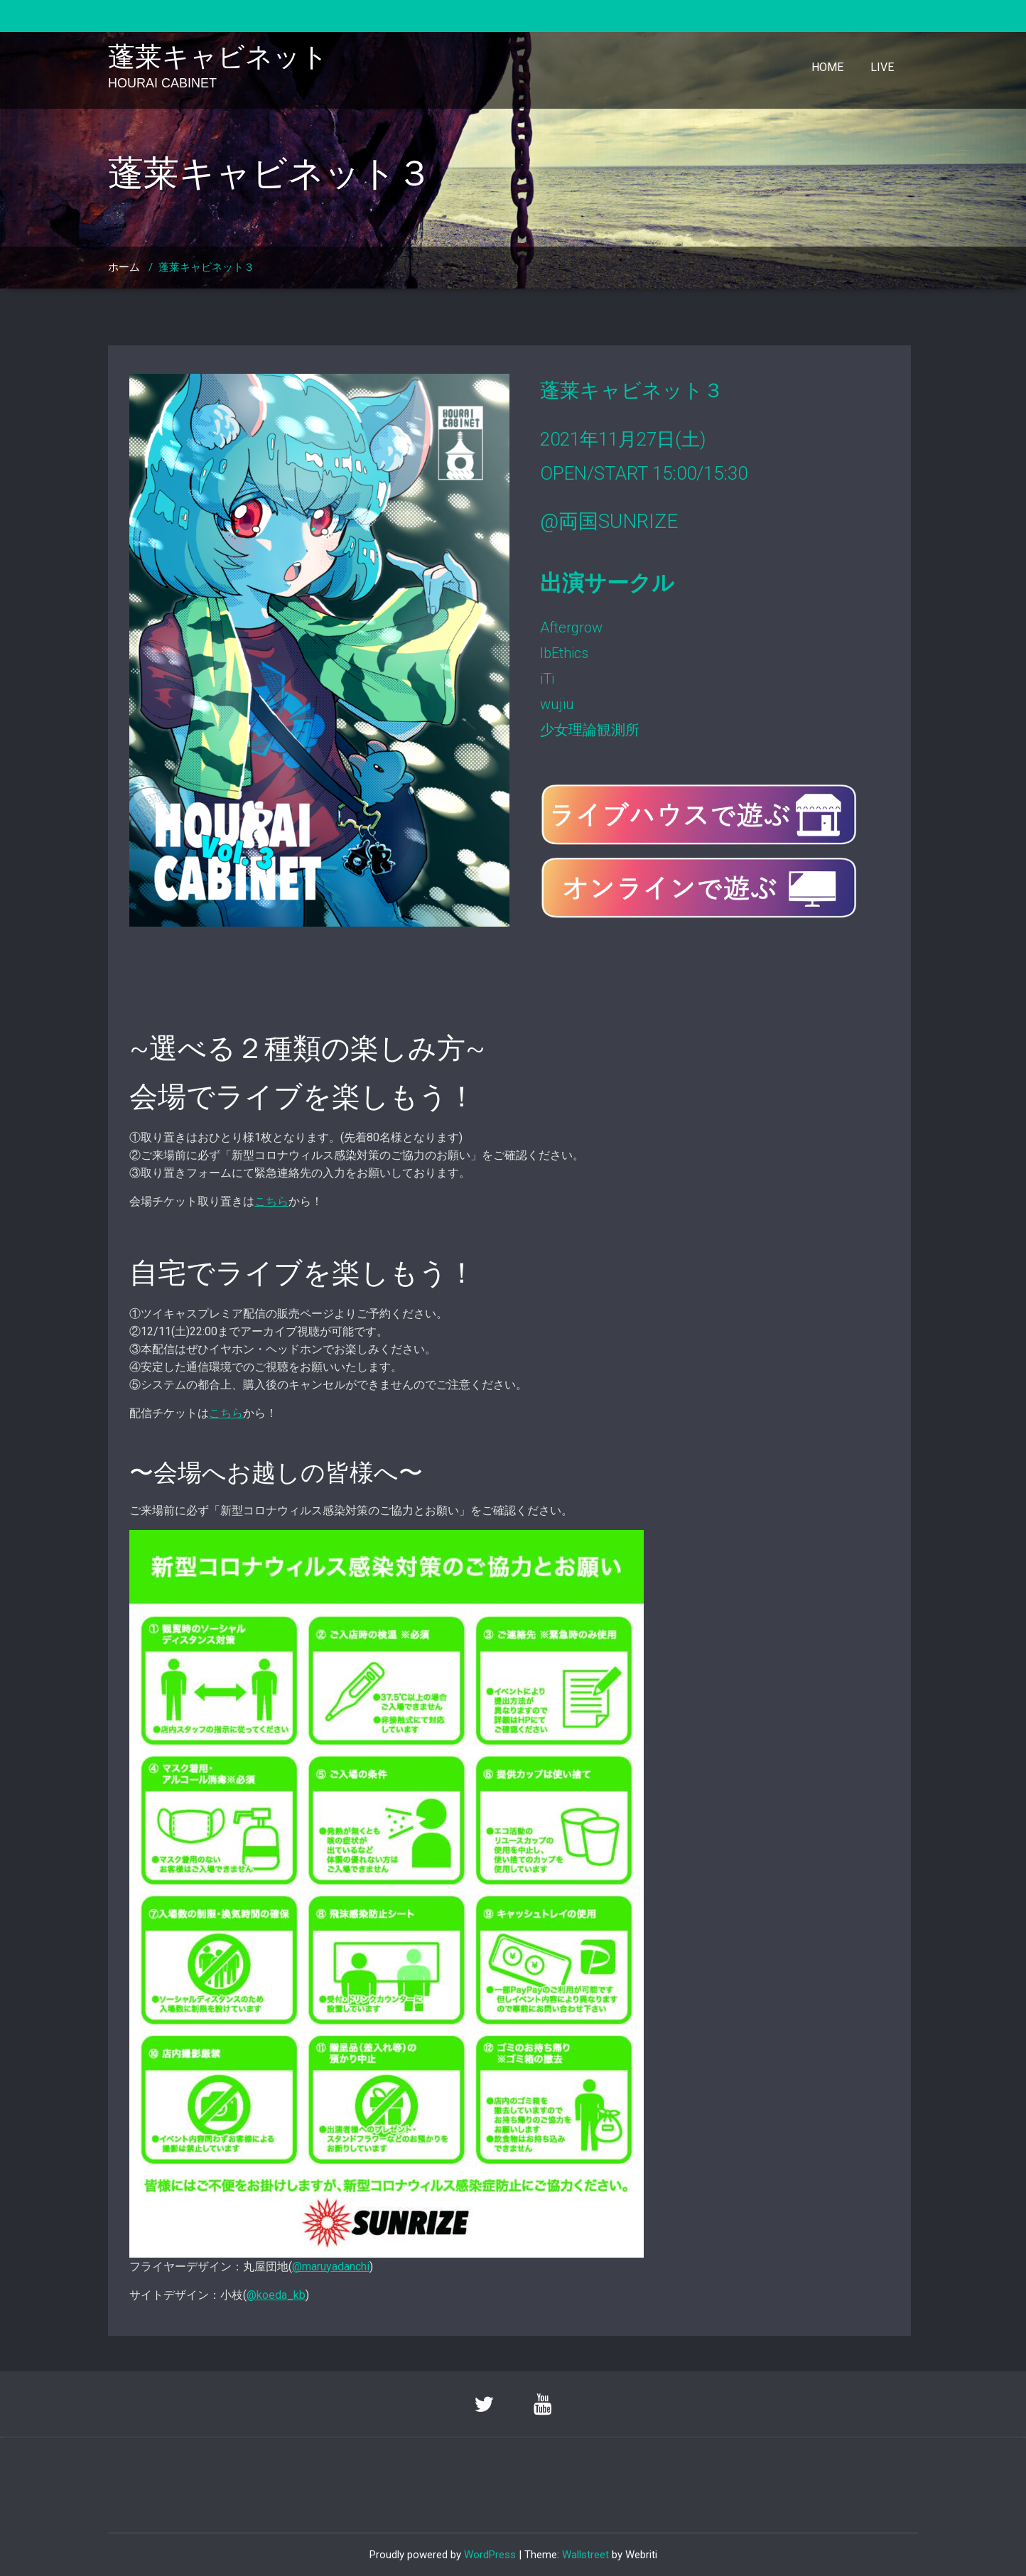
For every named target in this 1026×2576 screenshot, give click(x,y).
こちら (271, 1201)
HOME (827, 67)
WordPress (490, 2554)
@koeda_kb (276, 2295)
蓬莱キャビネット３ (206, 267)
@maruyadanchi (330, 2266)
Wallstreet (585, 2554)
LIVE (882, 67)
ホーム (124, 267)
